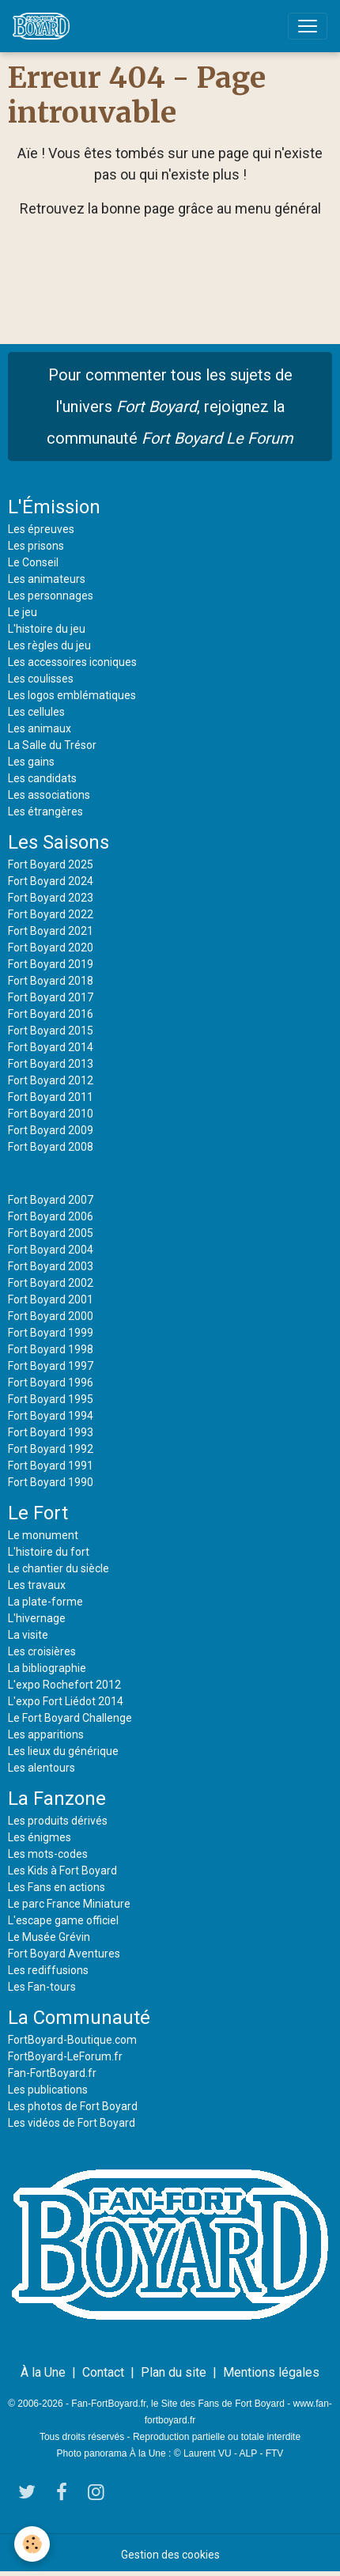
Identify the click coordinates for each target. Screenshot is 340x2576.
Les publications (48, 2089)
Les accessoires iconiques (72, 662)
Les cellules (36, 711)
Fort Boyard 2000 (50, 1316)
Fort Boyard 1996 (50, 1382)
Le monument (43, 1535)
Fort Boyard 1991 (50, 1465)
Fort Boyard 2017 (50, 997)
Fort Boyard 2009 (50, 1130)
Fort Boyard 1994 (50, 1415)
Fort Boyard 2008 (50, 1146)
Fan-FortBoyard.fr (52, 2073)
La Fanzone (57, 1798)
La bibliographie (47, 1668)
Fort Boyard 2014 (50, 1047)
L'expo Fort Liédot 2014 (65, 1701)
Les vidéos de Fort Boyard (71, 2122)
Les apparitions (46, 1734)
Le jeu (22, 612)
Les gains (31, 761)
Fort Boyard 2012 (50, 1080)
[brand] (44, 26)
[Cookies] (32, 2544)
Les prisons (36, 545)
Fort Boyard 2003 (50, 1266)
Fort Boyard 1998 (50, 1349)
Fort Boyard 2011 (50, 1097)
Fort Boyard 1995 (50, 1399)
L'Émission (54, 507)
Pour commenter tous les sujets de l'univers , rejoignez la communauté (170, 406)
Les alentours (41, 1767)
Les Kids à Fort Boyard (62, 1870)
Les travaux (37, 1585)
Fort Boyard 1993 (50, 1432)
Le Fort (38, 1513)
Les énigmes (39, 1837)
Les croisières (42, 1651)
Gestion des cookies (170, 2554)
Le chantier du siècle (58, 1568)
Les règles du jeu (49, 645)
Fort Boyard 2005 (50, 1233)
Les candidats (42, 778)
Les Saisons (58, 842)
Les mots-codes (48, 1854)
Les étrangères (45, 811)
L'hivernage (37, 1618)
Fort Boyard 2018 (50, 980)
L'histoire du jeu (46, 628)
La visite (28, 1634)
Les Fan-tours (42, 1986)
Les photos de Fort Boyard (73, 2106)
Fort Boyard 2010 (50, 1113)
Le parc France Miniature (69, 1903)
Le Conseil (33, 562)
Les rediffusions (48, 1970)
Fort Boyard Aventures (64, 1953)
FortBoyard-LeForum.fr (65, 2056)
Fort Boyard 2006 (50, 1216)
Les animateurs (46, 579)
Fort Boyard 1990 (50, 1482)
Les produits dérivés (58, 1820)
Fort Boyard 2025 (50, 864)
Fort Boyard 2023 (50, 897)
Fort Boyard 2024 (50, 881)
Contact (103, 2372)
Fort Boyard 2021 (50, 931)
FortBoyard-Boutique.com (72, 2039)
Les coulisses (41, 678)
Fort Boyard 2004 (50, 1249)
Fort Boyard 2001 (50, 1299)
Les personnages (50, 595)
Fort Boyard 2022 (50, 914)
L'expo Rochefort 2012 (64, 1684)
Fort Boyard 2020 (50, 947)
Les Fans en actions (56, 1887)
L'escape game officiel (63, 1920)
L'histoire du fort (48, 1551)
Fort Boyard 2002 (50, 1283)
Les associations (49, 795)
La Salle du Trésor (52, 745)
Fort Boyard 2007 (50, 1199)
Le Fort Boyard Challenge (70, 1718)
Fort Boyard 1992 (50, 1449)
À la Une (43, 2372)
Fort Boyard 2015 (50, 1030)
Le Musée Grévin (49, 1937)
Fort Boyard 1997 (50, 1366)
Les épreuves (41, 529)
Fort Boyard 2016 (50, 1014)
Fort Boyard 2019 (50, 964)
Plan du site (173, 2372)
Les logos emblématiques (72, 695)
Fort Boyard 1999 (50, 1332)
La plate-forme (45, 1601)
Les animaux (39, 728)
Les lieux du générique (63, 1751)
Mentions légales (271, 2372)
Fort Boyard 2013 (50, 1063)
